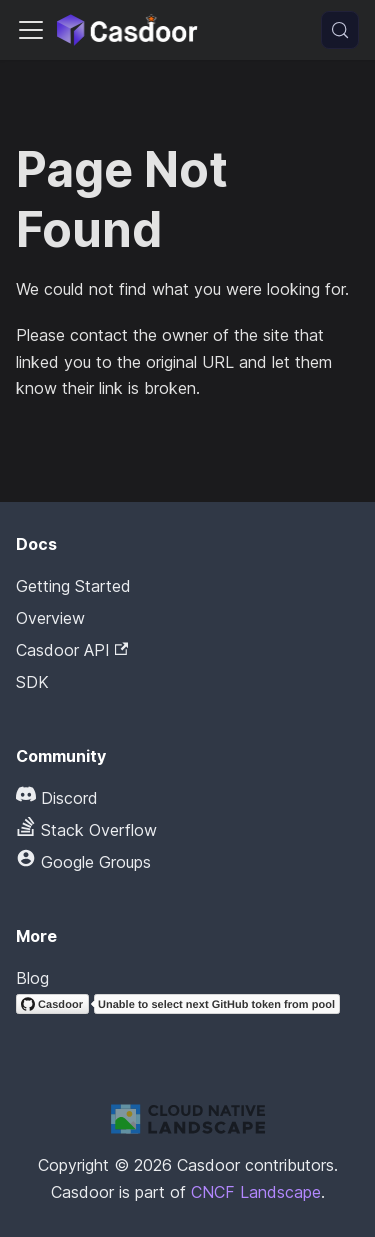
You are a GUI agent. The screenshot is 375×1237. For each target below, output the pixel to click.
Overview (50, 618)
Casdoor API (72, 650)
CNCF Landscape (256, 1192)
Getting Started (73, 586)
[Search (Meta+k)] (340, 30)
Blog (32, 978)
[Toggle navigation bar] (31, 30)
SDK (32, 682)
